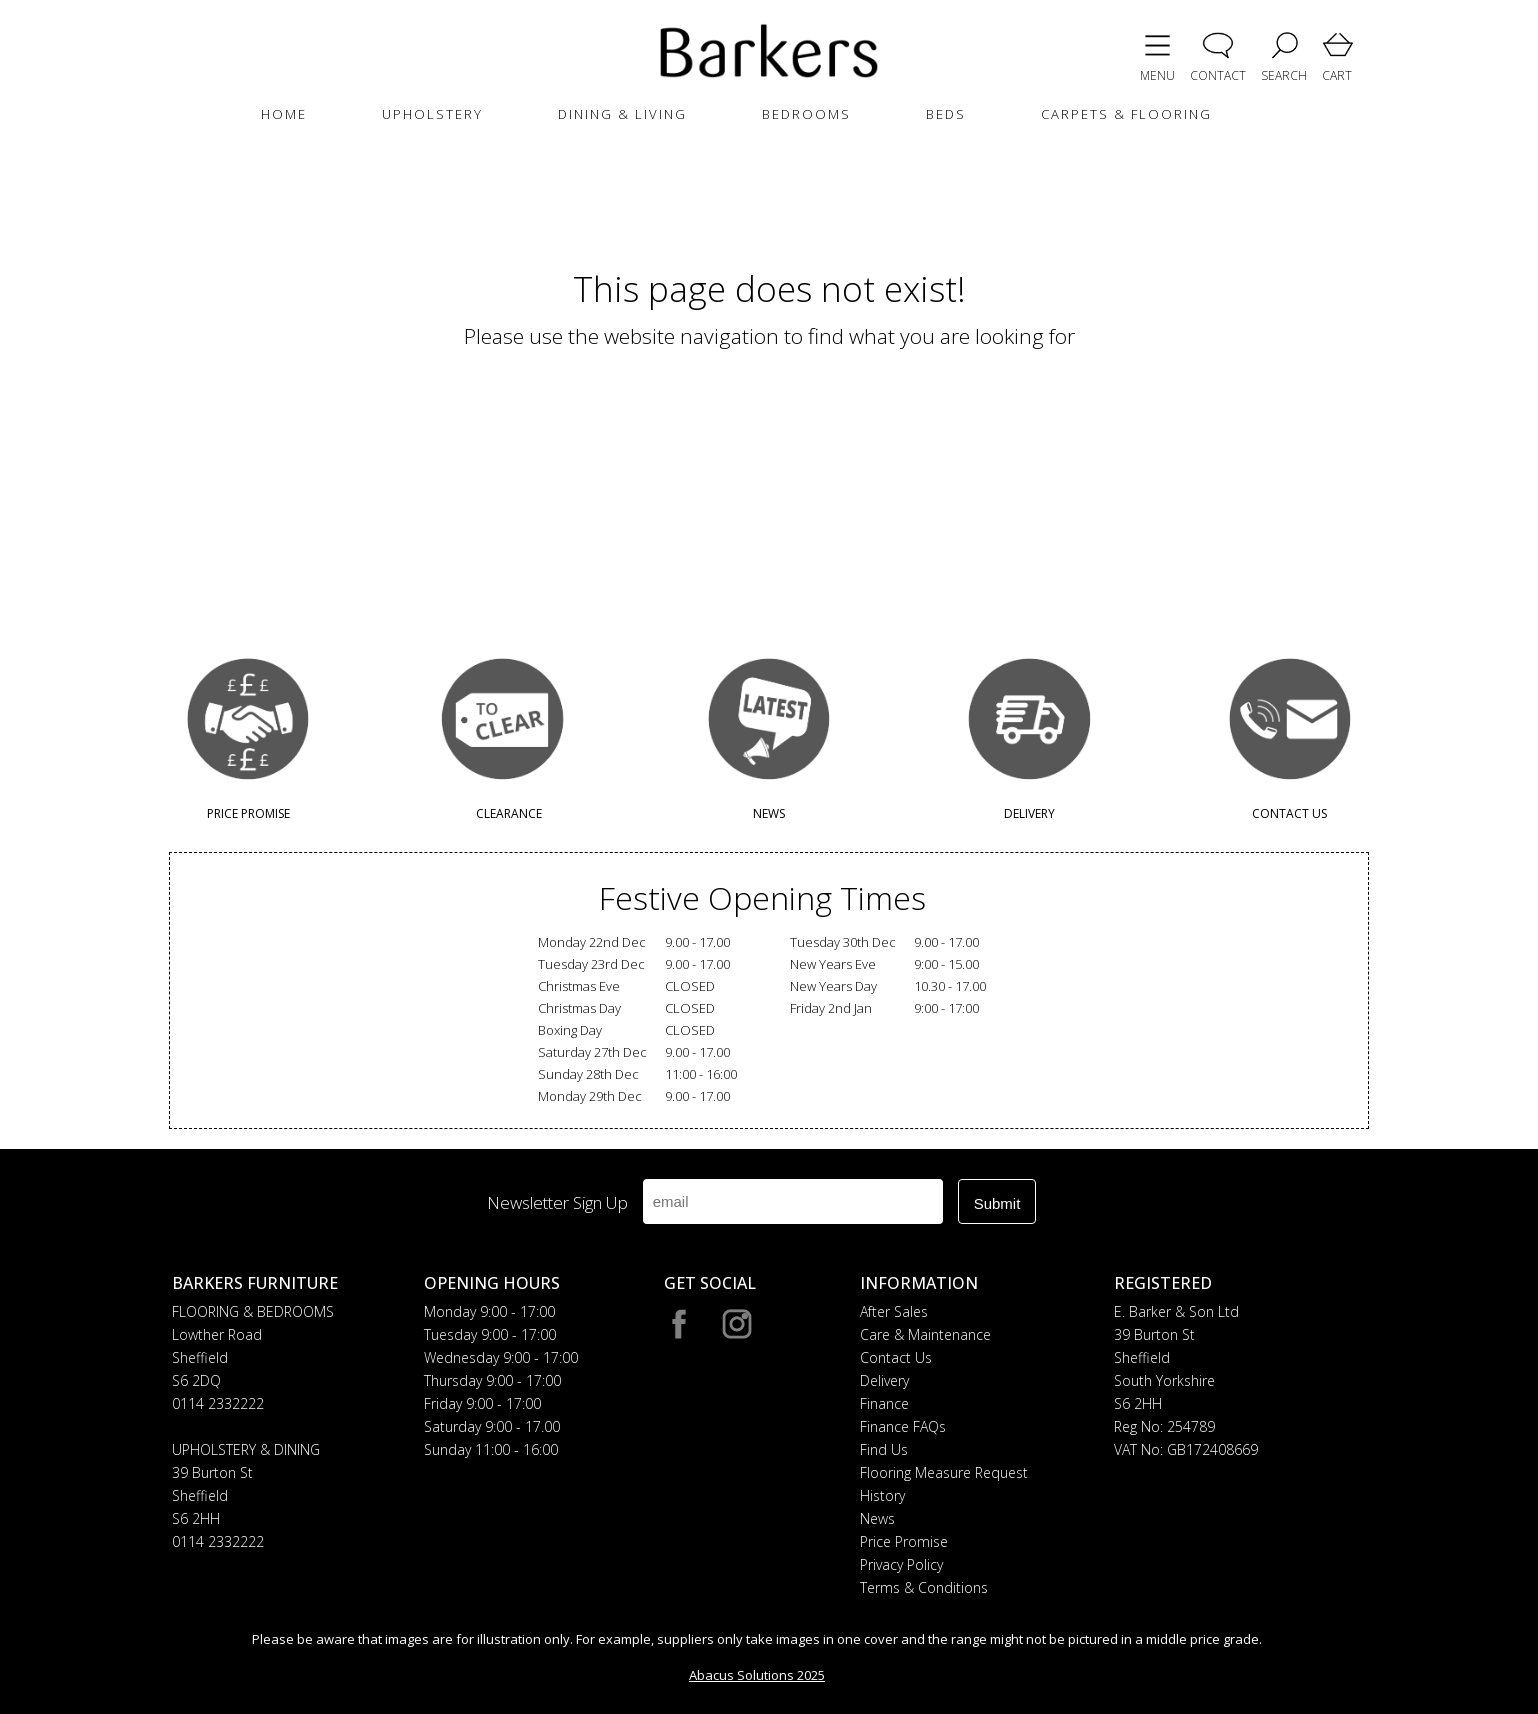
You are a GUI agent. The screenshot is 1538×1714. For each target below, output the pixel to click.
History (882, 1495)
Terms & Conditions (924, 1587)
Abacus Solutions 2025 (757, 1675)
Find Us (884, 1449)
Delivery (884, 1380)
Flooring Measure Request (944, 1472)
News (877, 1518)
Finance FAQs (903, 1426)
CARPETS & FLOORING (1126, 114)
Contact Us (896, 1357)
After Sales (894, 1311)
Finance (884, 1403)
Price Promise (904, 1541)
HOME (284, 114)
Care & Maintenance (925, 1334)
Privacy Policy (901, 1564)
